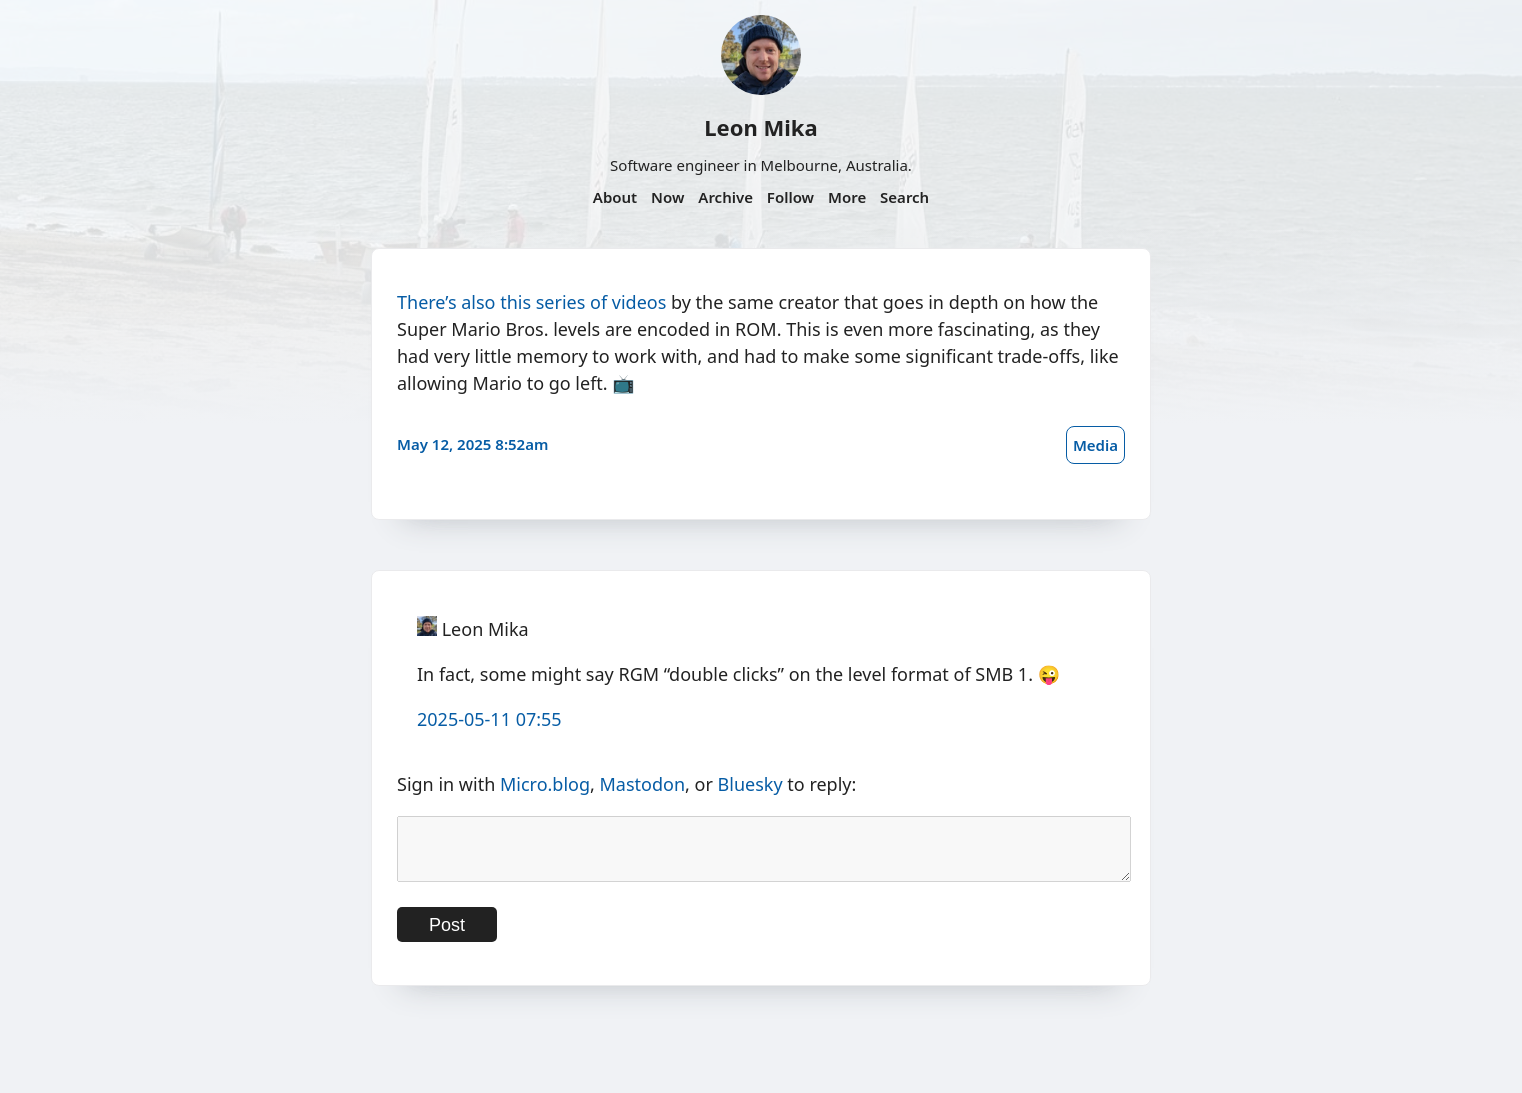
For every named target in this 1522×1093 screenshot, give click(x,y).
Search (904, 197)
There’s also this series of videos (531, 302)
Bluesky (750, 784)
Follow (790, 197)
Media (1095, 445)
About (615, 197)
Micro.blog (545, 784)
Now (667, 197)
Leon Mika (760, 127)
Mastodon (643, 784)
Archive (725, 197)
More (847, 197)
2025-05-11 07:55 (489, 719)
